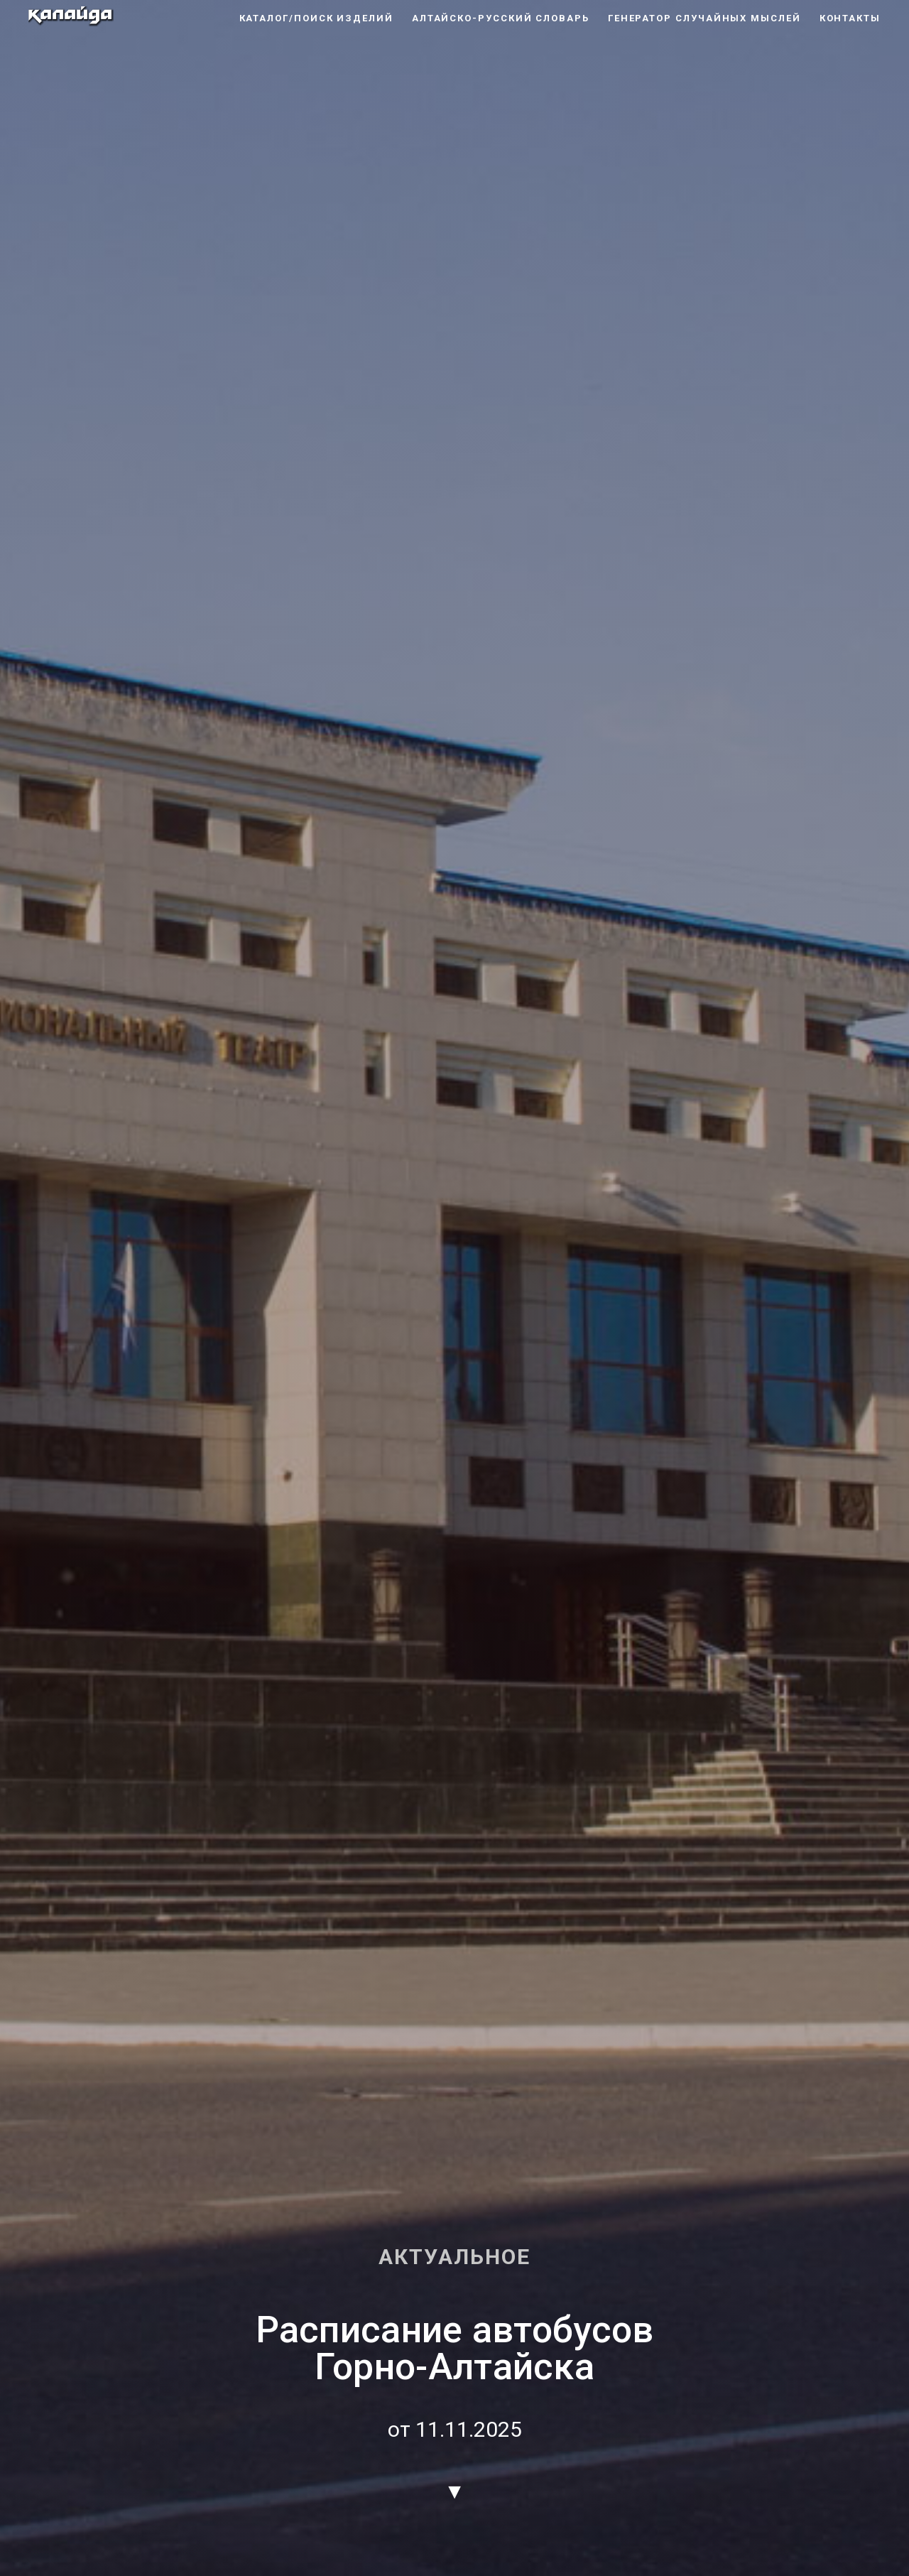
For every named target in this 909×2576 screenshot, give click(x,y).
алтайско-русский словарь (500, 18)
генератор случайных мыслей (704, 18)
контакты (850, 18)
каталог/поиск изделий (316, 18)
